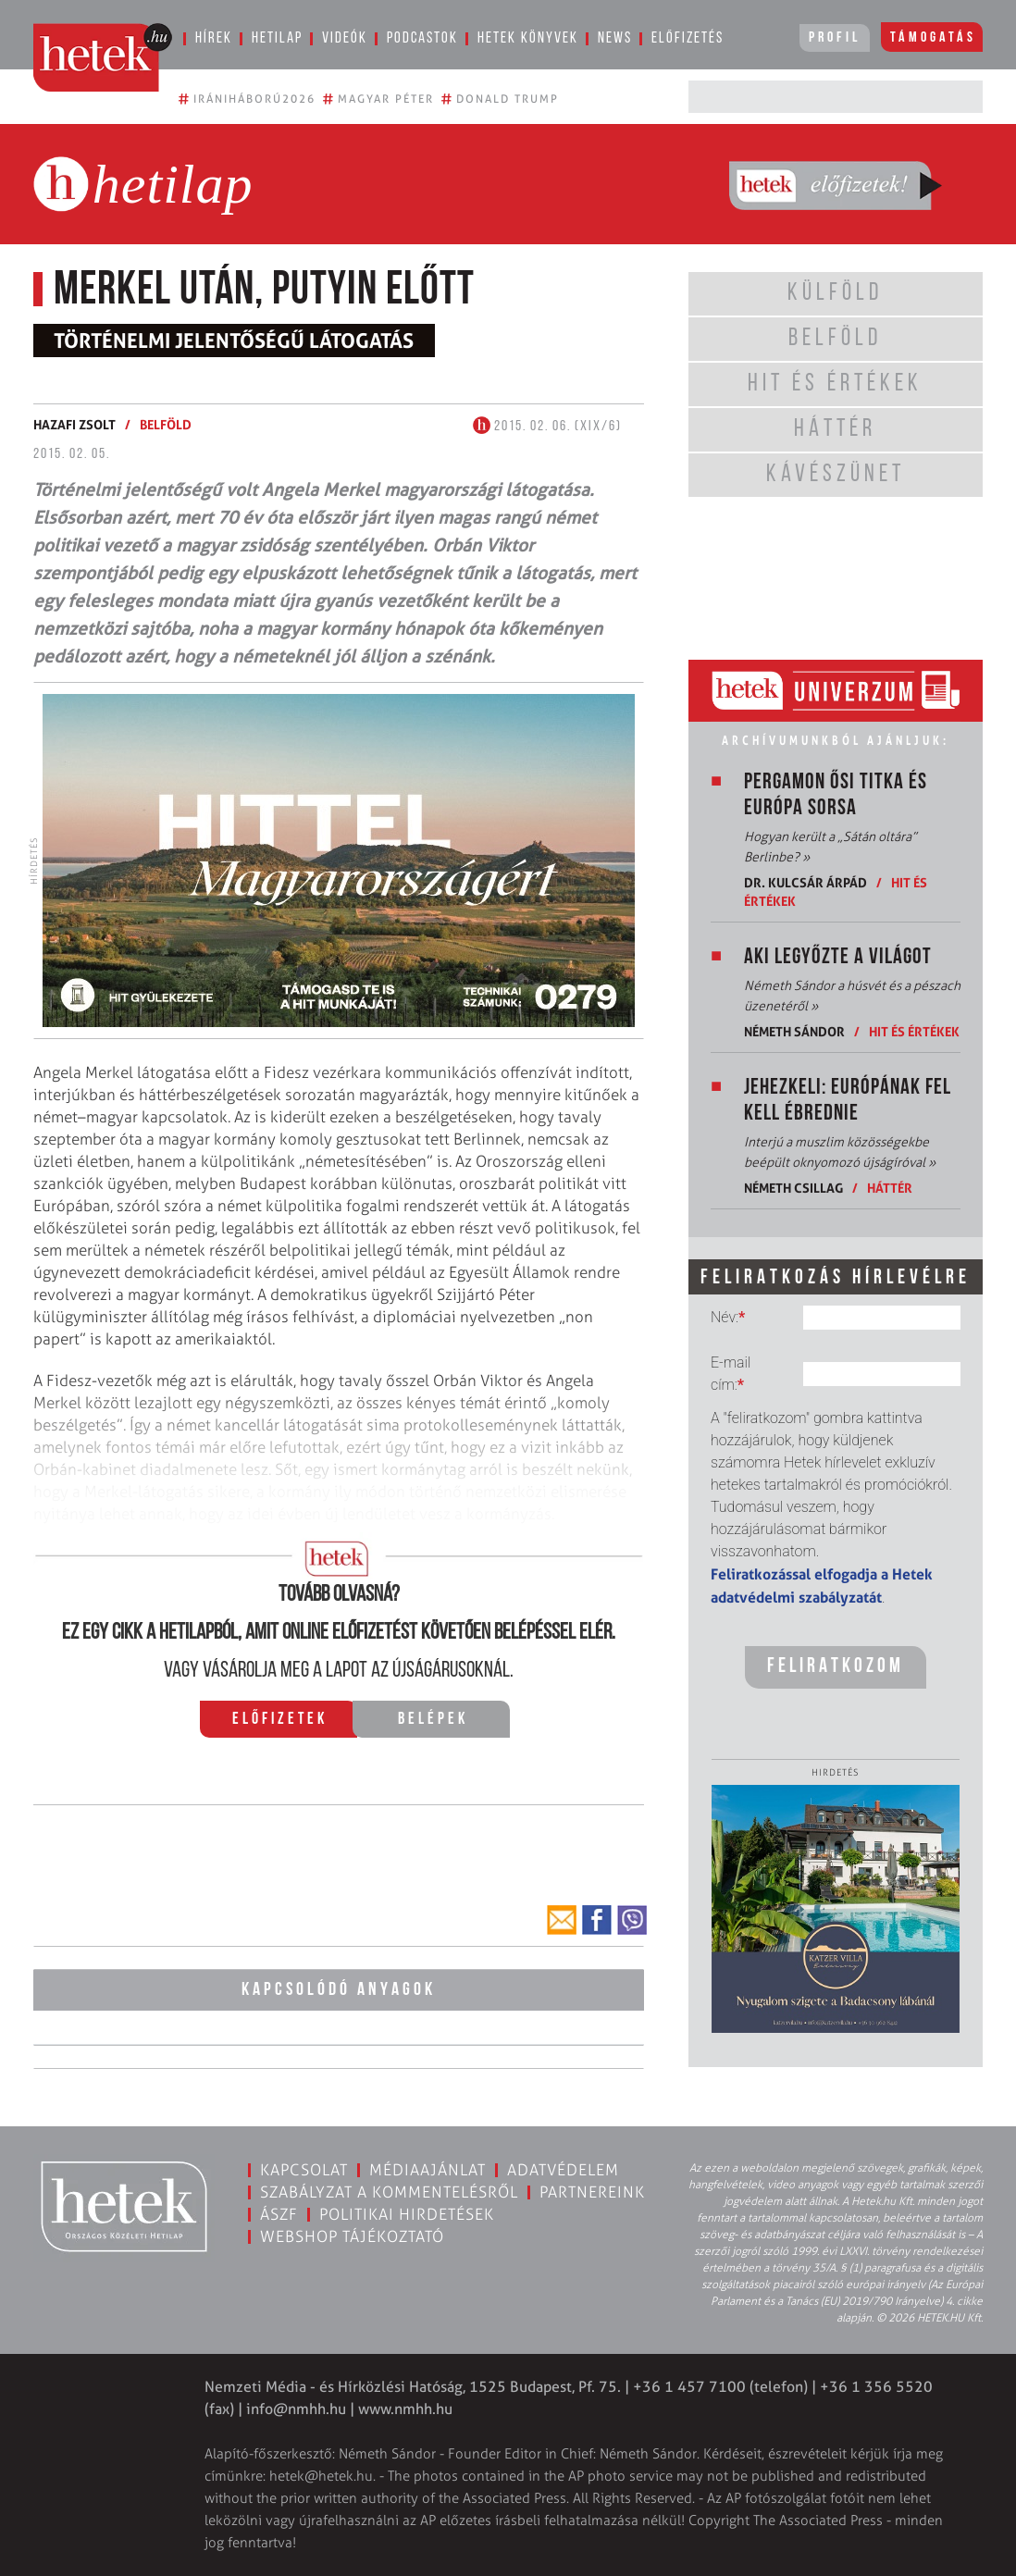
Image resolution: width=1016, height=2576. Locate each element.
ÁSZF (279, 2214)
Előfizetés (687, 38)
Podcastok (422, 38)
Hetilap (277, 38)
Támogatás (933, 38)
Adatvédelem (563, 2170)
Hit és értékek (914, 1031)
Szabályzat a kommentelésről (389, 2192)
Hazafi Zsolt (74, 424)
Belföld (166, 424)
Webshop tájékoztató (352, 2236)
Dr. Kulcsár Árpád (805, 882)
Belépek (433, 1719)
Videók (344, 38)
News (615, 38)
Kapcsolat (304, 2170)
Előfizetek (280, 1719)
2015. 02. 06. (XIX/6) (547, 426)
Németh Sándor (794, 1031)
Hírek (213, 38)
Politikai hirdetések (406, 2214)
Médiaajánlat (427, 2170)
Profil (835, 38)
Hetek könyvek (527, 38)
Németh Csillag (793, 1187)
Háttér (889, 1187)
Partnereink (592, 2192)
